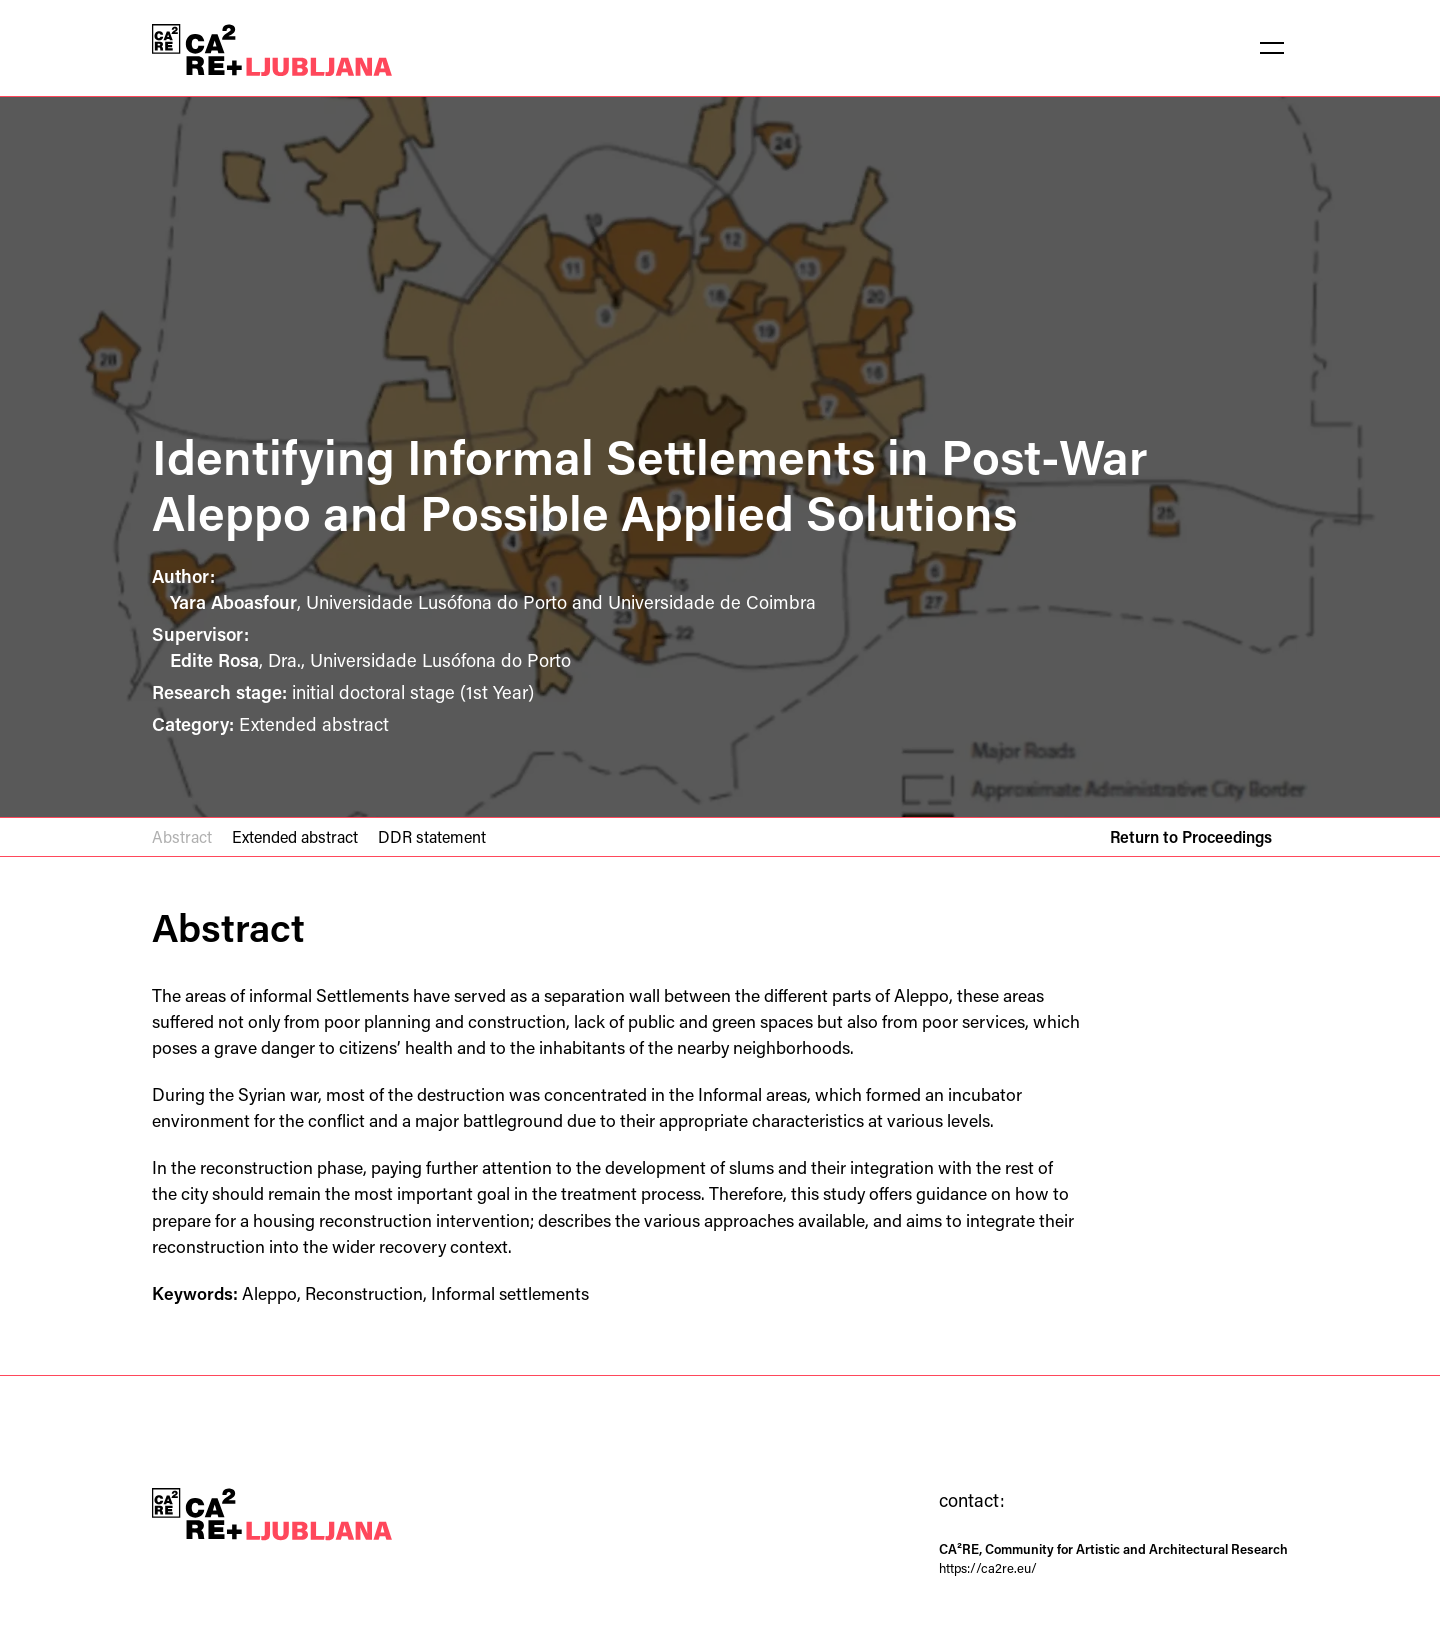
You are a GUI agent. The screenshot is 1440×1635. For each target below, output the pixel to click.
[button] (1272, 48)
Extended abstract (295, 836)
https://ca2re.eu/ (988, 1567)
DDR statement (432, 836)
